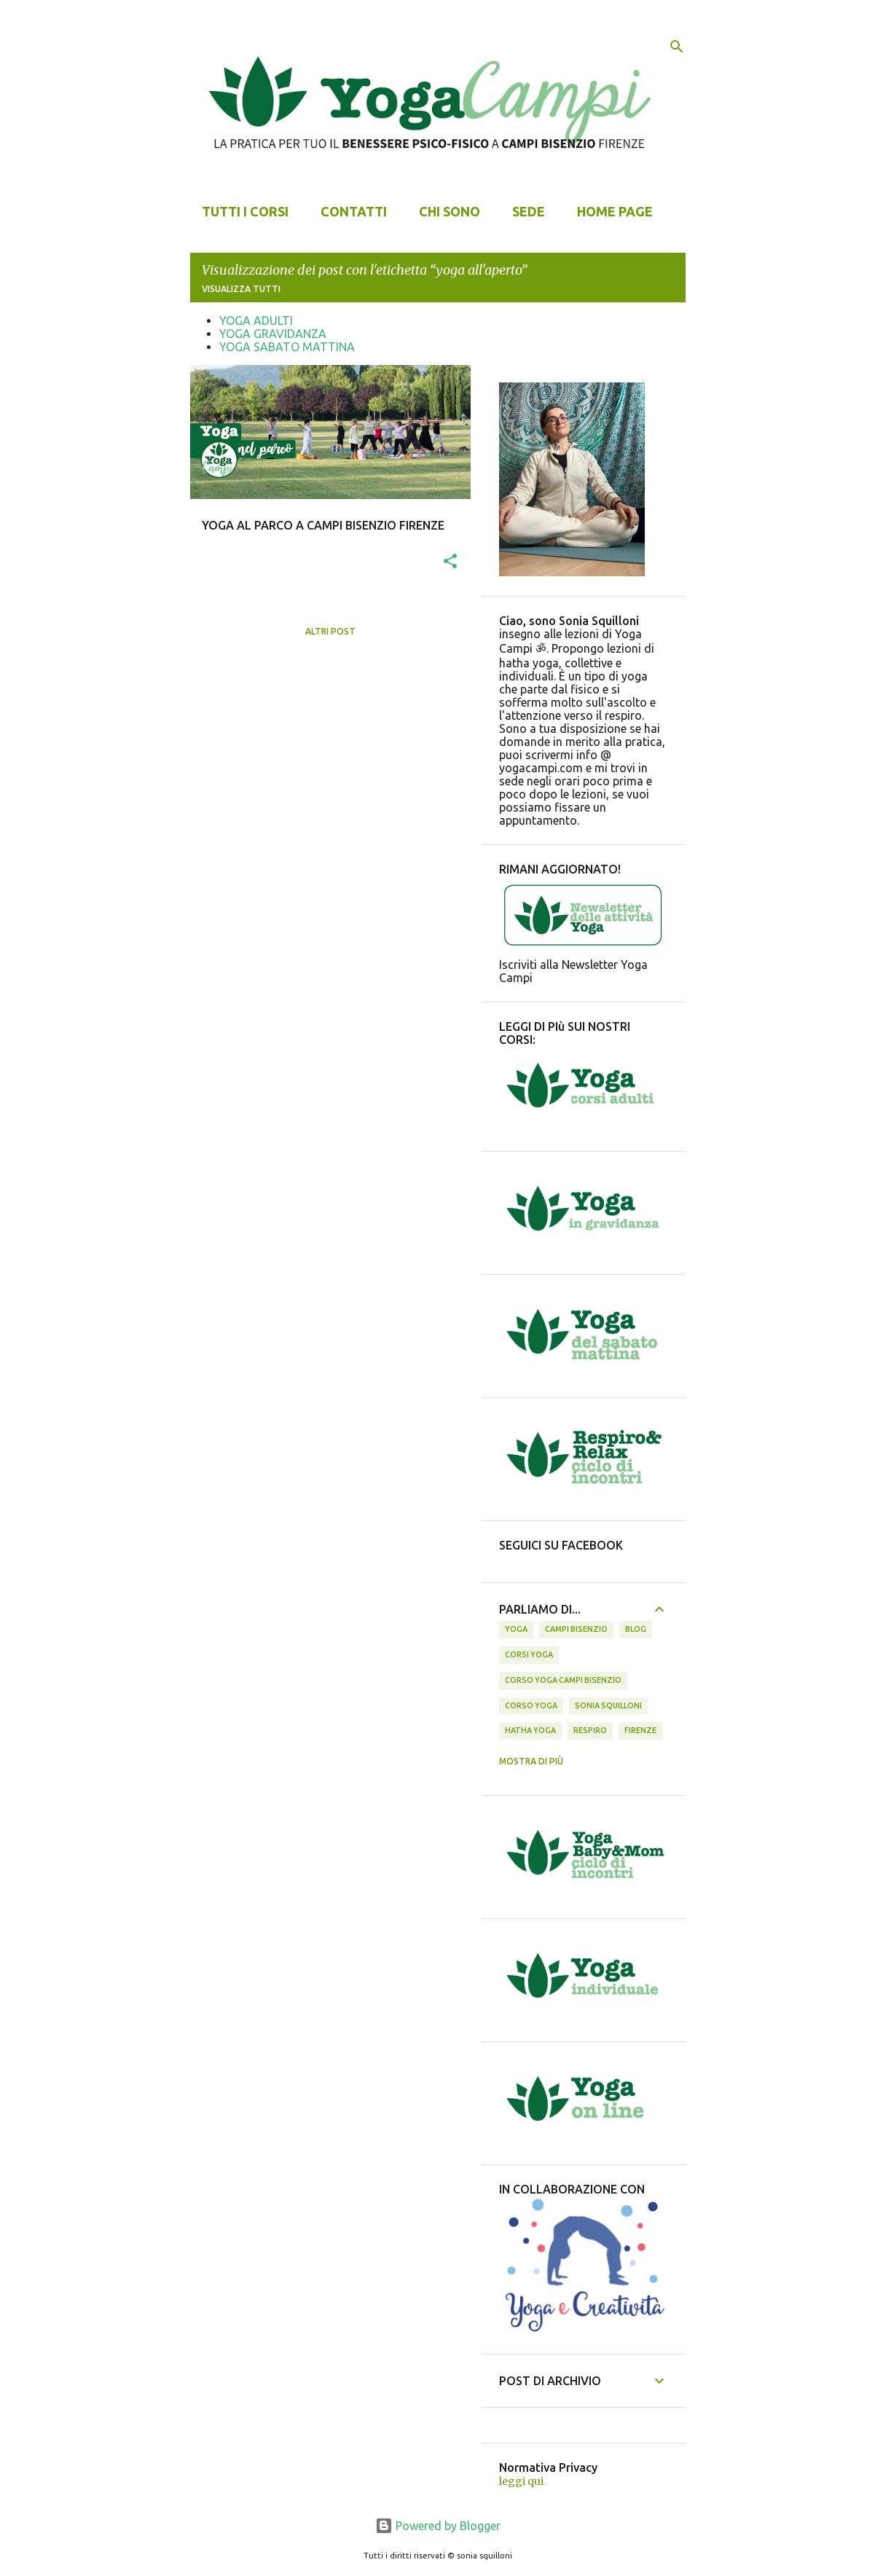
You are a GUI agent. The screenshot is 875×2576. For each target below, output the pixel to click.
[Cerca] (677, 46)
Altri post (330, 631)
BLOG (635, 1629)
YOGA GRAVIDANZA (272, 333)
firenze (640, 1730)
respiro (590, 1730)
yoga (516, 1629)
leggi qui (521, 2481)
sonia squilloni (608, 1705)
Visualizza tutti (241, 289)
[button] (450, 562)
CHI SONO (449, 211)
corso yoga (531, 1705)
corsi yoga (529, 1654)
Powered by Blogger (438, 2525)
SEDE (528, 211)
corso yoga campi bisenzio (563, 1680)
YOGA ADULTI (256, 320)
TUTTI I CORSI (245, 211)
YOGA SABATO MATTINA (287, 346)
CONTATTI (354, 211)
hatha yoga (530, 1730)
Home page (615, 211)
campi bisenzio (576, 1629)
